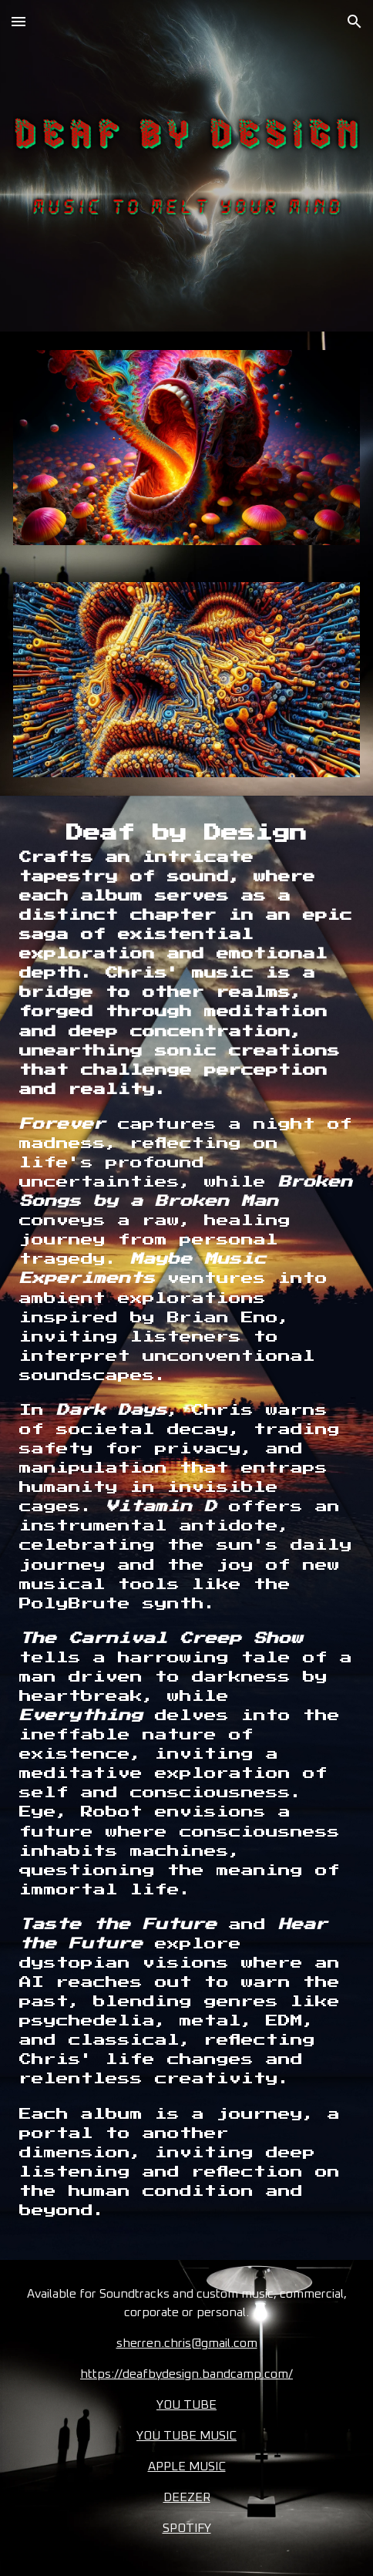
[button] (18, 21)
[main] (186, 1527)
